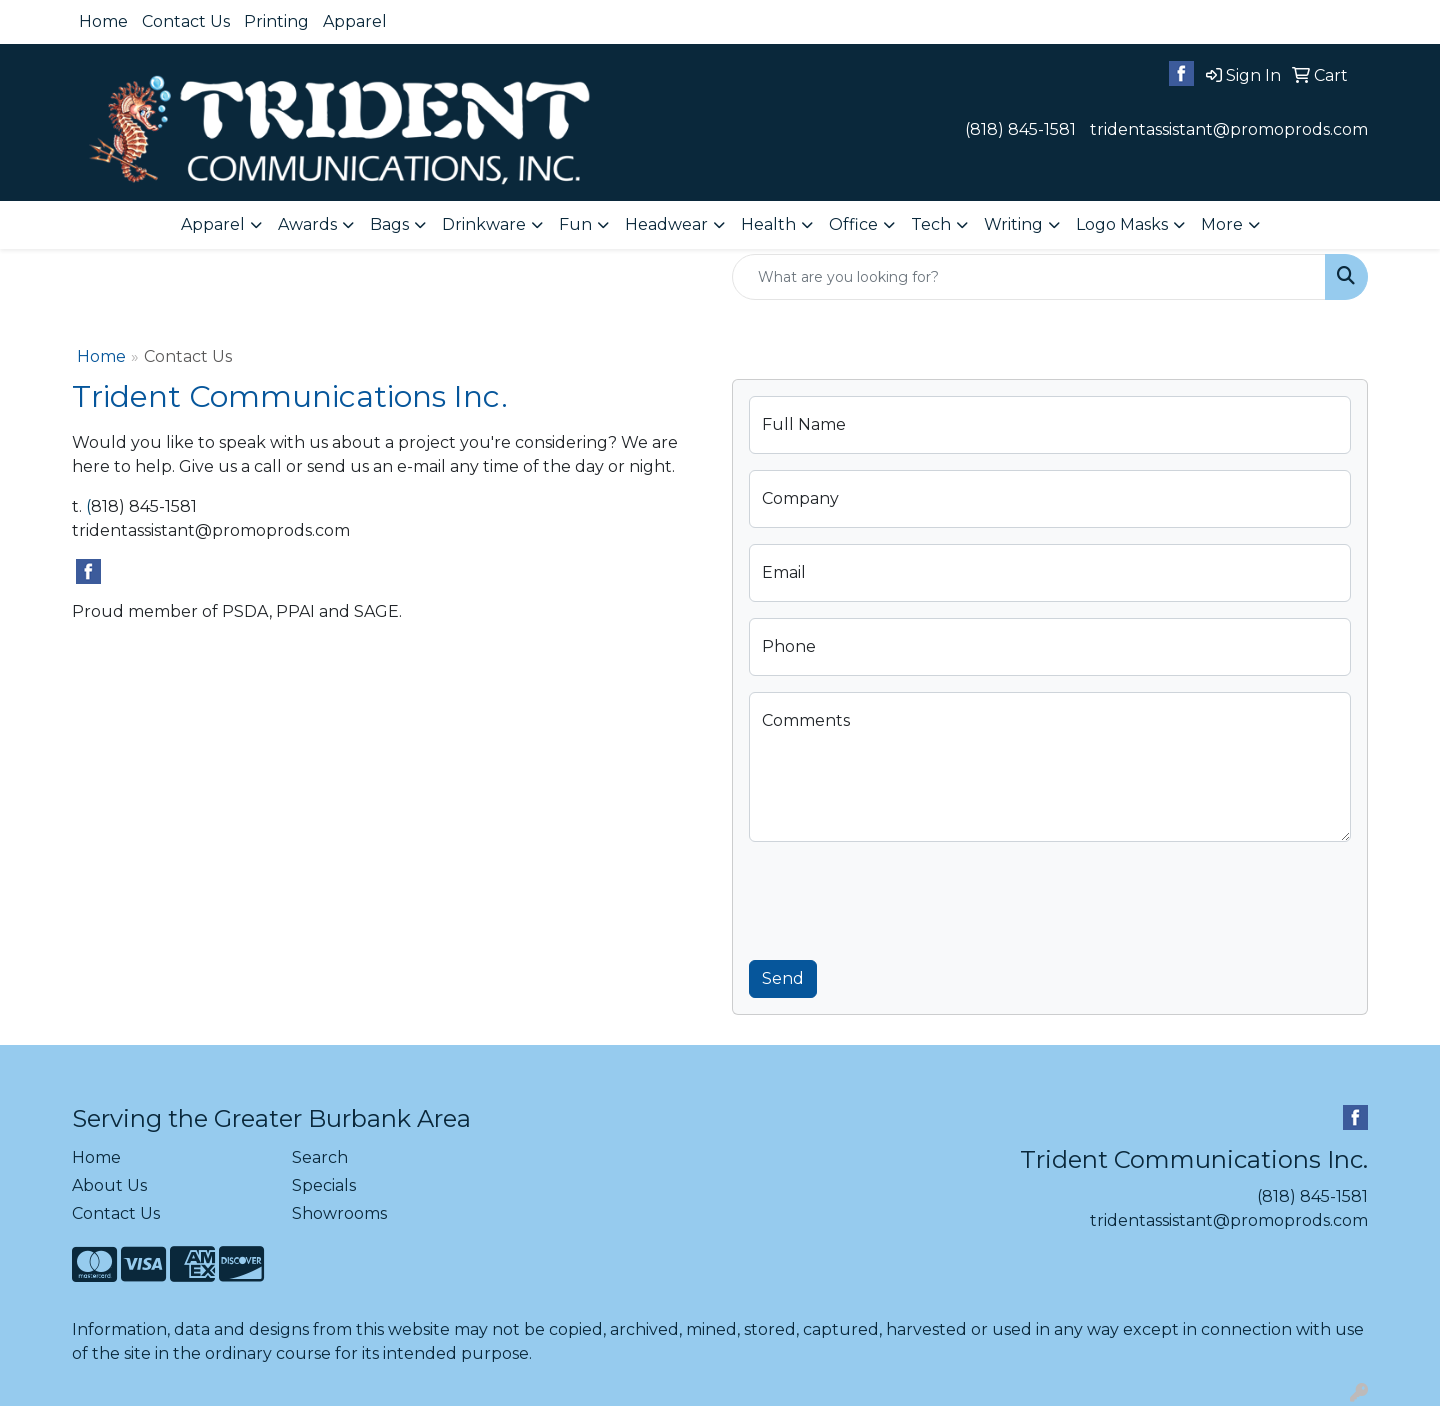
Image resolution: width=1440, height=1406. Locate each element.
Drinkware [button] (484, 224)
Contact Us (186, 21)
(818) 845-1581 (1020, 129)
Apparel (355, 21)
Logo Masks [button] (1122, 224)
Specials (324, 1185)
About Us (109, 1185)
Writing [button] (1013, 224)
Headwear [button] (666, 224)
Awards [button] (307, 224)
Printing (276, 21)
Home (103, 21)
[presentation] (901, 897)
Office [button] (853, 224)
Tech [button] (931, 224)
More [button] (1222, 224)
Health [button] (768, 224)
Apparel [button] (213, 224)
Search (320, 1157)
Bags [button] (389, 224)
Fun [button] (575, 224)
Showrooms (339, 1213)
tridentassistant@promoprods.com (1229, 129)
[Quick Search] (1029, 277)
